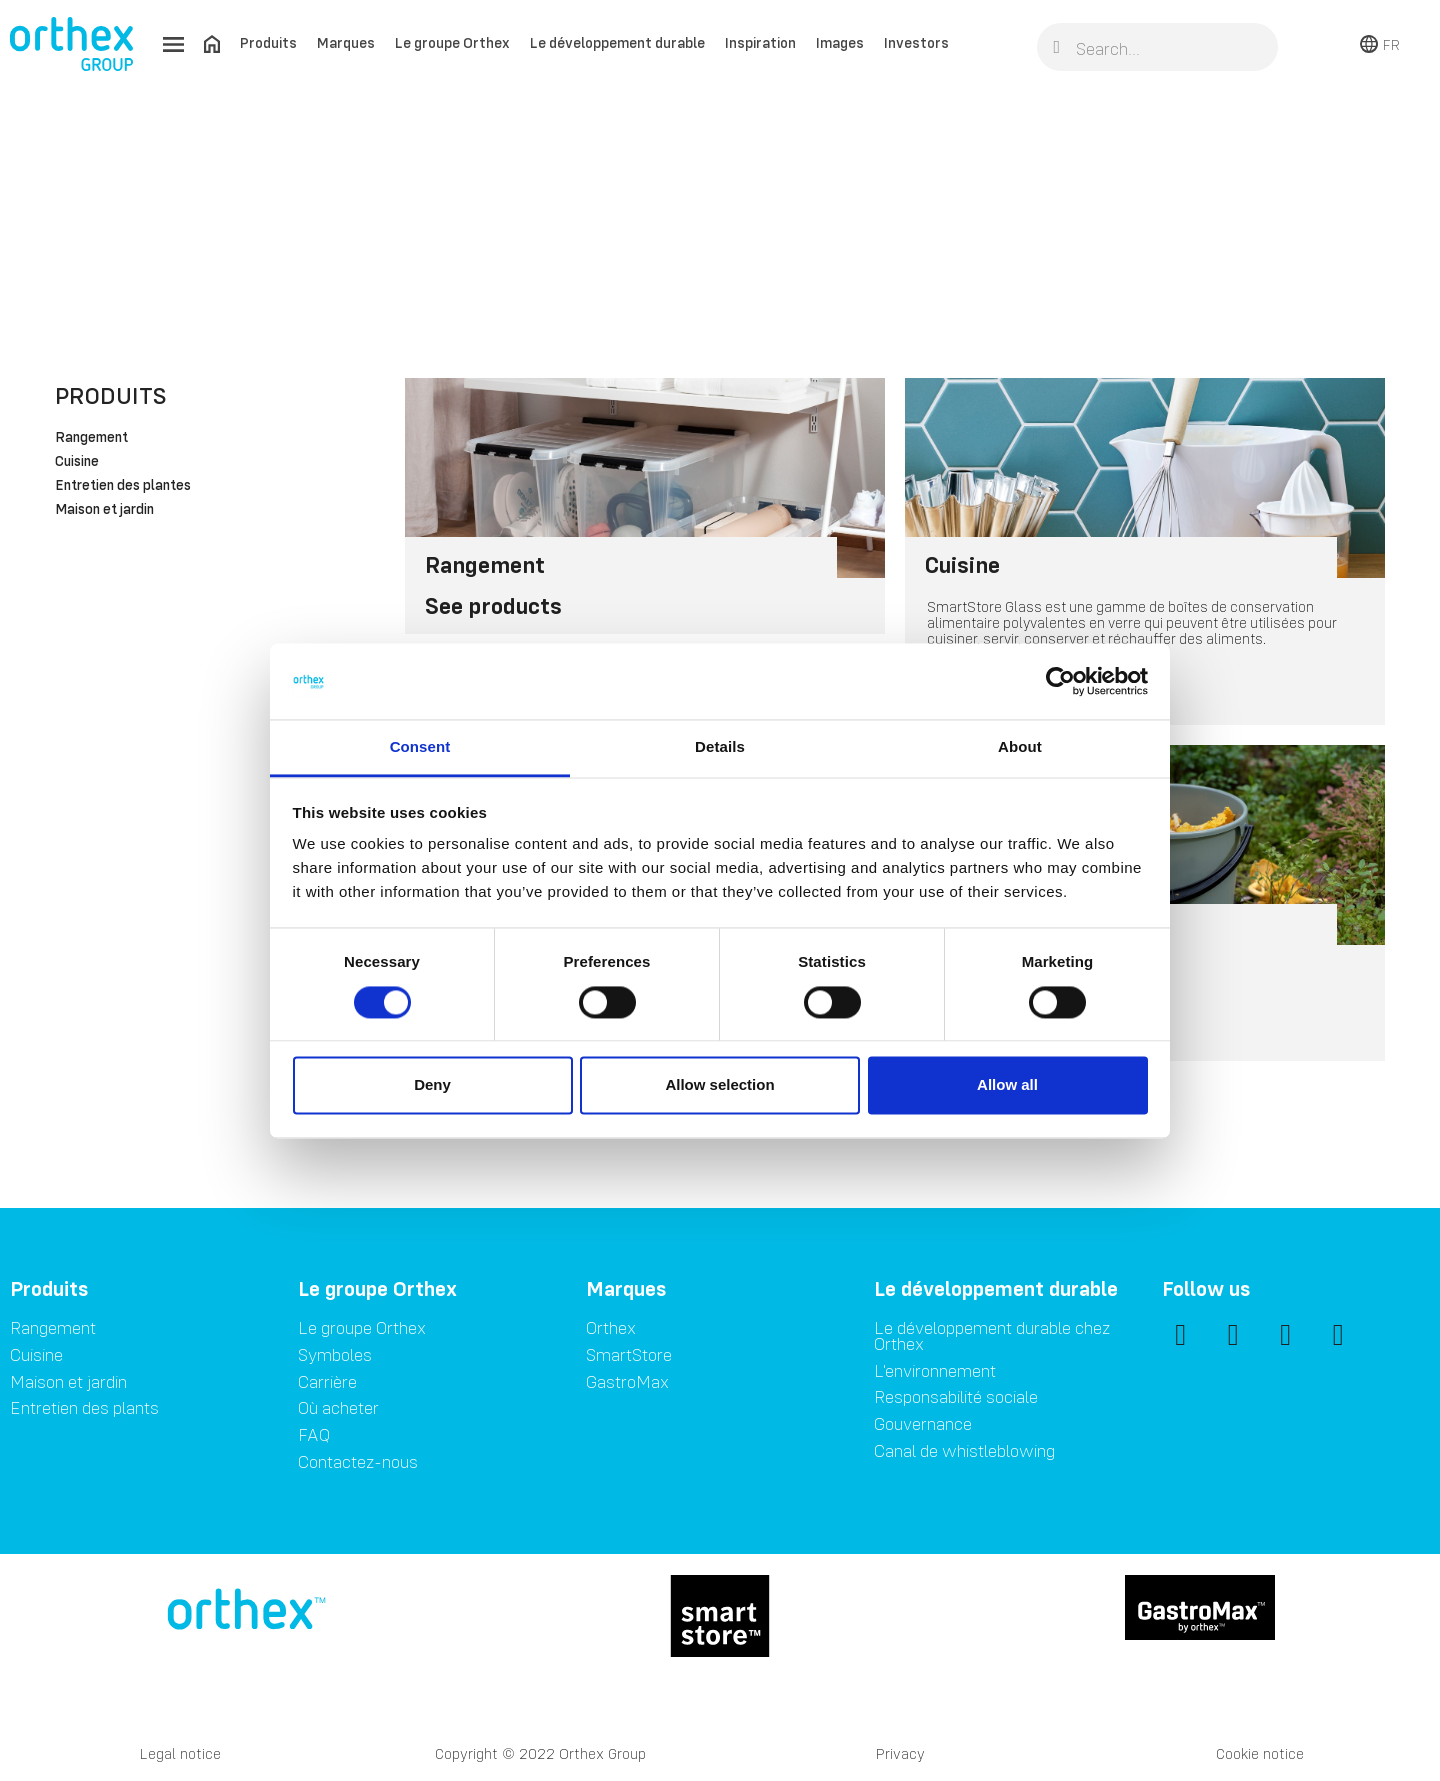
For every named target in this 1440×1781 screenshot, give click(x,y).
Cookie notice (1260, 1753)
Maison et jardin (104, 510)
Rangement (91, 438)
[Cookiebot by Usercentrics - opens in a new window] (1060, 681)
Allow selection (719, 1085)
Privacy (900, 1753)
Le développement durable (617, 42)
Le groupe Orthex (452, 42)
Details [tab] (720, 747)
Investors (916, 42)
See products (493, 605)
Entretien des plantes (123, 486)
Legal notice (180, 1753)
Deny (432, 1085)
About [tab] (1020, 747)
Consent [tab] (420, 747)
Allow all (1007, 1085)
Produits (268, 42)
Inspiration (760, 42)
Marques (346, 42)
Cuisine (77, 462)
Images (840, 42)
